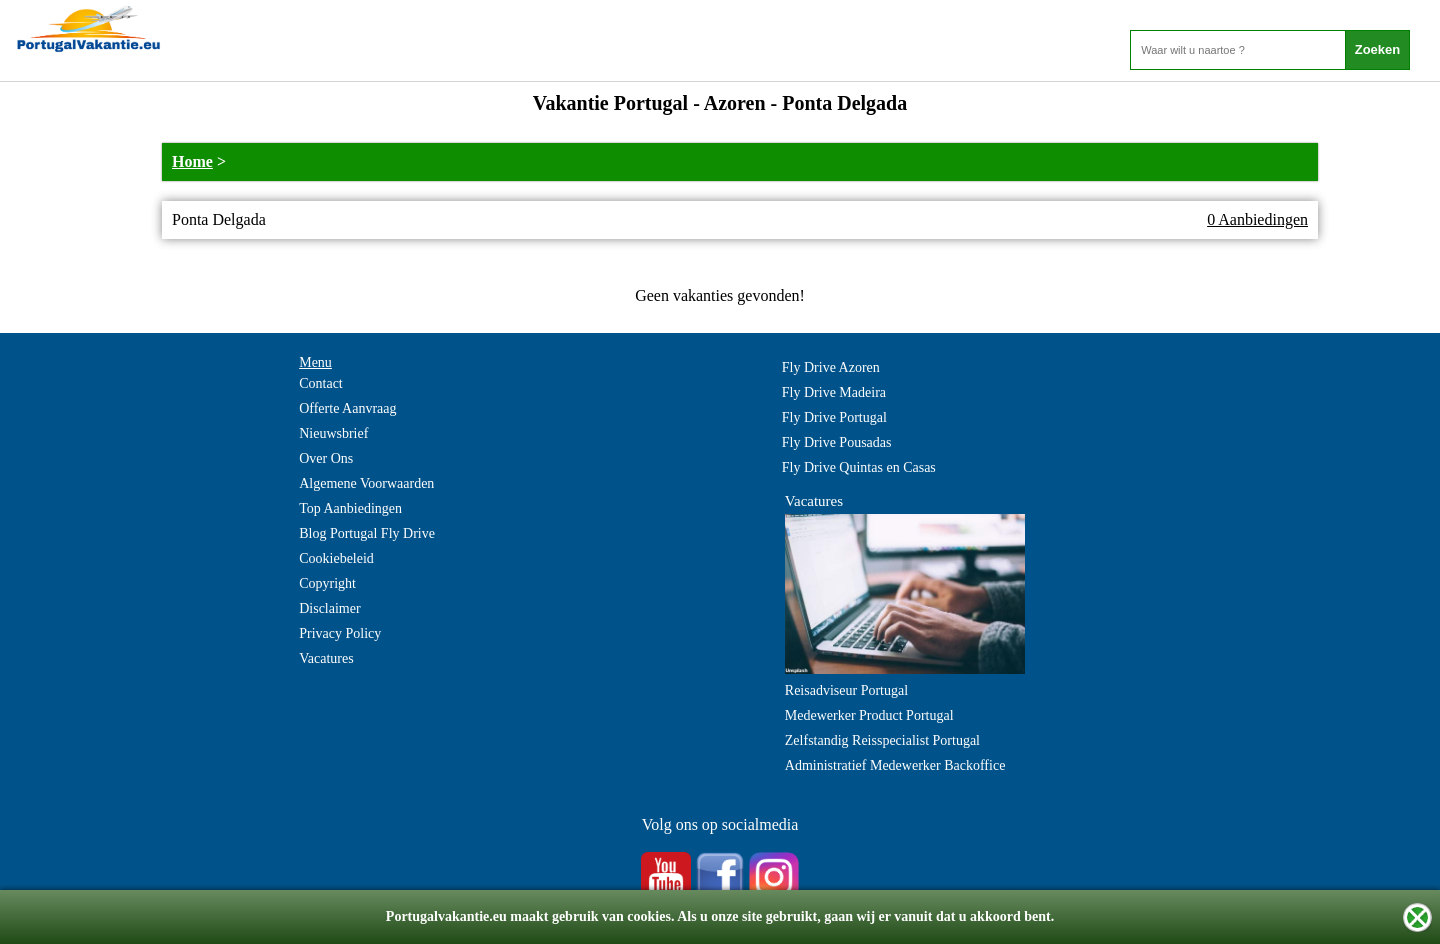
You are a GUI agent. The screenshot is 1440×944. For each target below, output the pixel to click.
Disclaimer (329, 608)
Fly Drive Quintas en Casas (859, 467)
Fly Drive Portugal (834, 417)
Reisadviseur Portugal (846, 690)
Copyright (327, 583)
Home (192, 161)
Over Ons (326, 458)
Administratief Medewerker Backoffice (895, 765)
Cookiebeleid (336, 558)
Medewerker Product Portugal (869, 715)
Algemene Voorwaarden (366, 483)
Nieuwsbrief (333, 433)
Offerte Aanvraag (347, 408)
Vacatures (326, 658)
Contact (321, 383)
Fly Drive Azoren (831, 367)
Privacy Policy (340, 633)
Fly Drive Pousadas (837, 442)
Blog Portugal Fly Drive (367, 533)
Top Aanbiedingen (350, 508)
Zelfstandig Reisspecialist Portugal (882, 740)
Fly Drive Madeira (834, 392)
